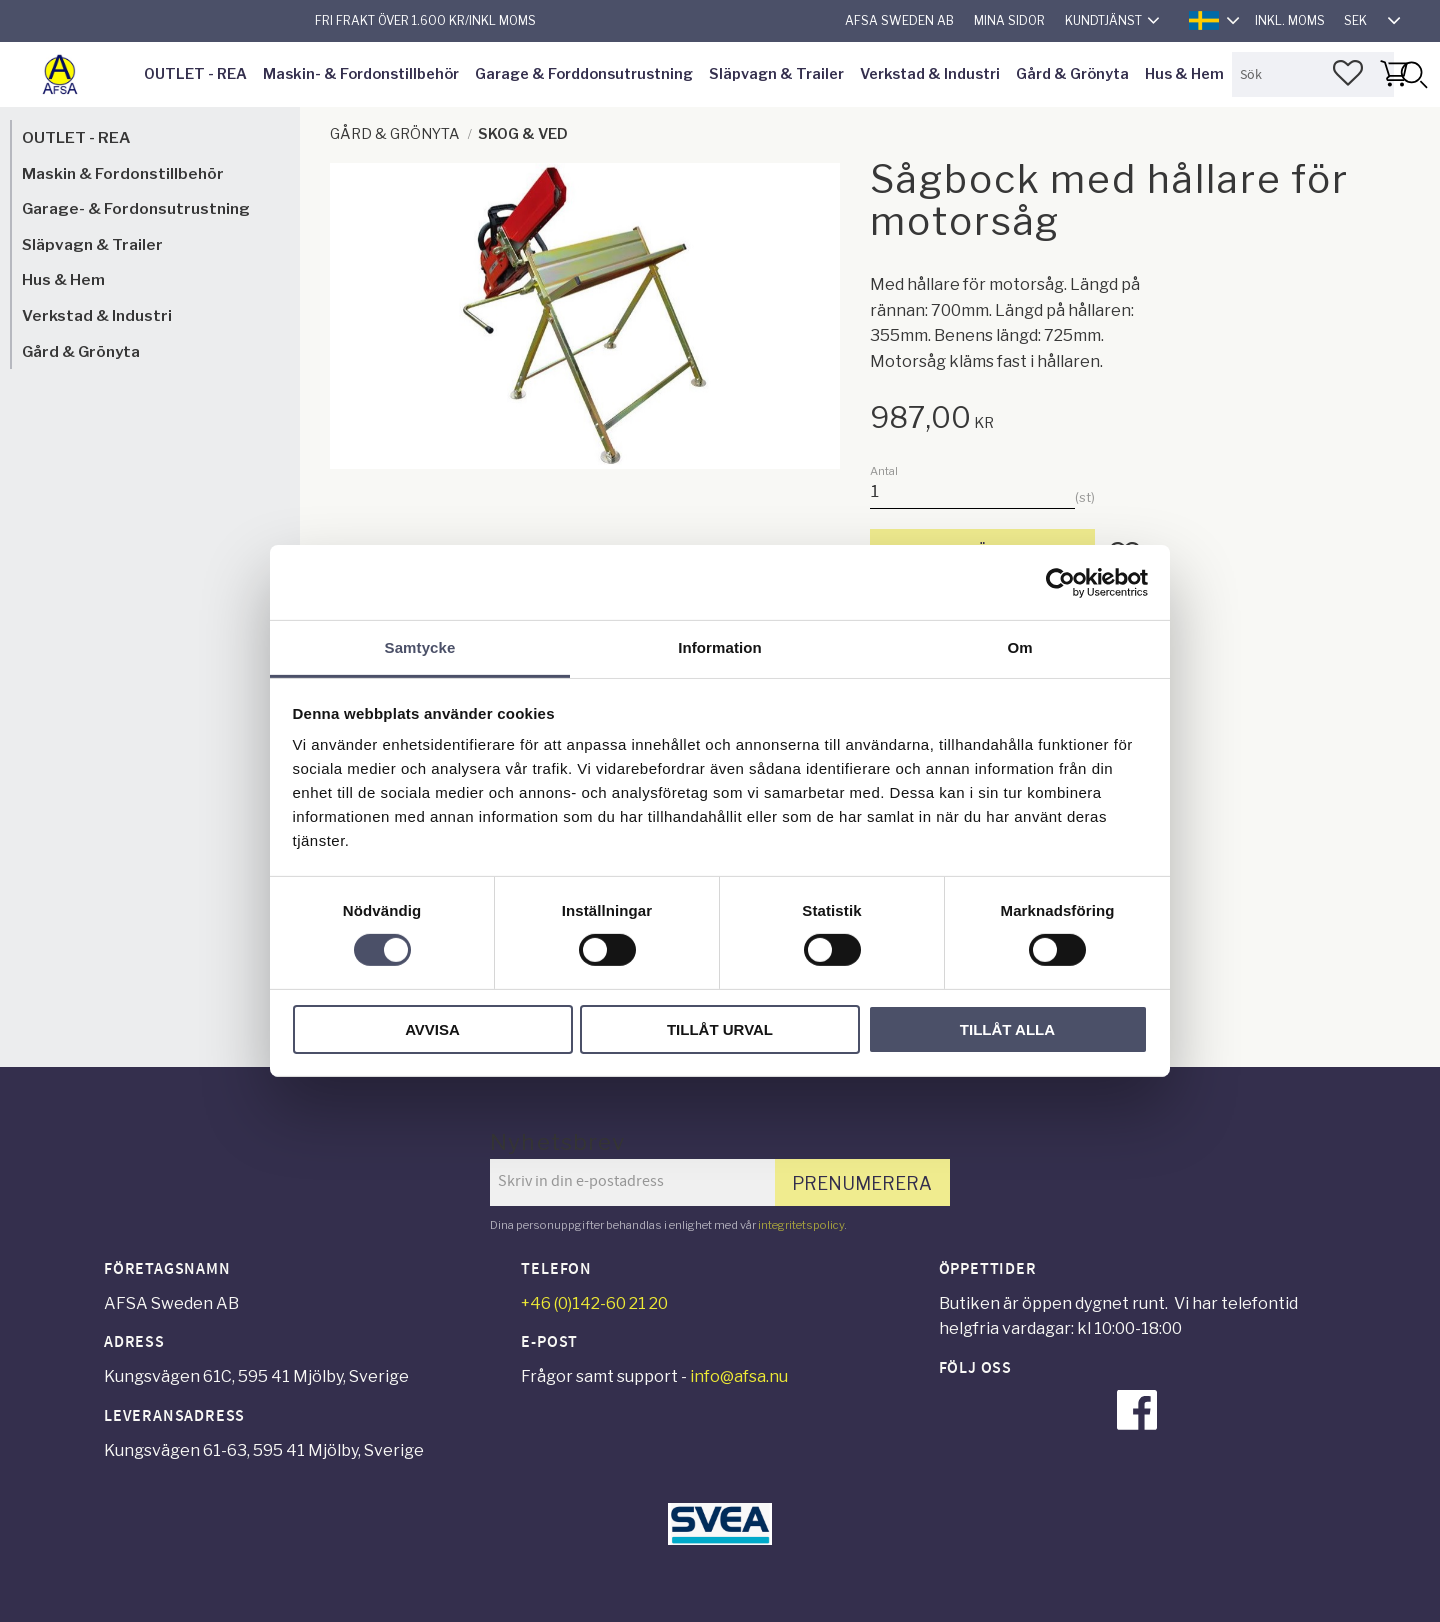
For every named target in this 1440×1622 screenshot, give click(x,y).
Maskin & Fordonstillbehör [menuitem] (123, 173)
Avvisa (432, 1029)
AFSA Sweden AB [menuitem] (899, 20)
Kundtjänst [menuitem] (1103, 20)
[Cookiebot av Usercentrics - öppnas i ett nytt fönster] (1060, 582)
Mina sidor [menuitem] (1009, 20)
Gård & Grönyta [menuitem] (1072, 74)
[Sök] (1413, 74)
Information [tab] (720, 647)
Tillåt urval (720, 1029)
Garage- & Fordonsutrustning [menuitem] (136, 208)
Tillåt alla (1007, 1029)
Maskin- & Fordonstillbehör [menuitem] (361, 74)
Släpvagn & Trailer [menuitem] (776, 74)
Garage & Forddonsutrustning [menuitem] (584, 74)
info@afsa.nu (739, 1376)
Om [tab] (1019, 647)
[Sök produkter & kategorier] (1313, 74)
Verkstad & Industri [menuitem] (930, 74)
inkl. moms (1290, 20)
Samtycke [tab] (420, 647)
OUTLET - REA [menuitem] (195, 74)
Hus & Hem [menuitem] (1184, 74)
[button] (1348, 73)
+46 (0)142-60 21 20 (594, 1303)
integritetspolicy (801, 1225)
